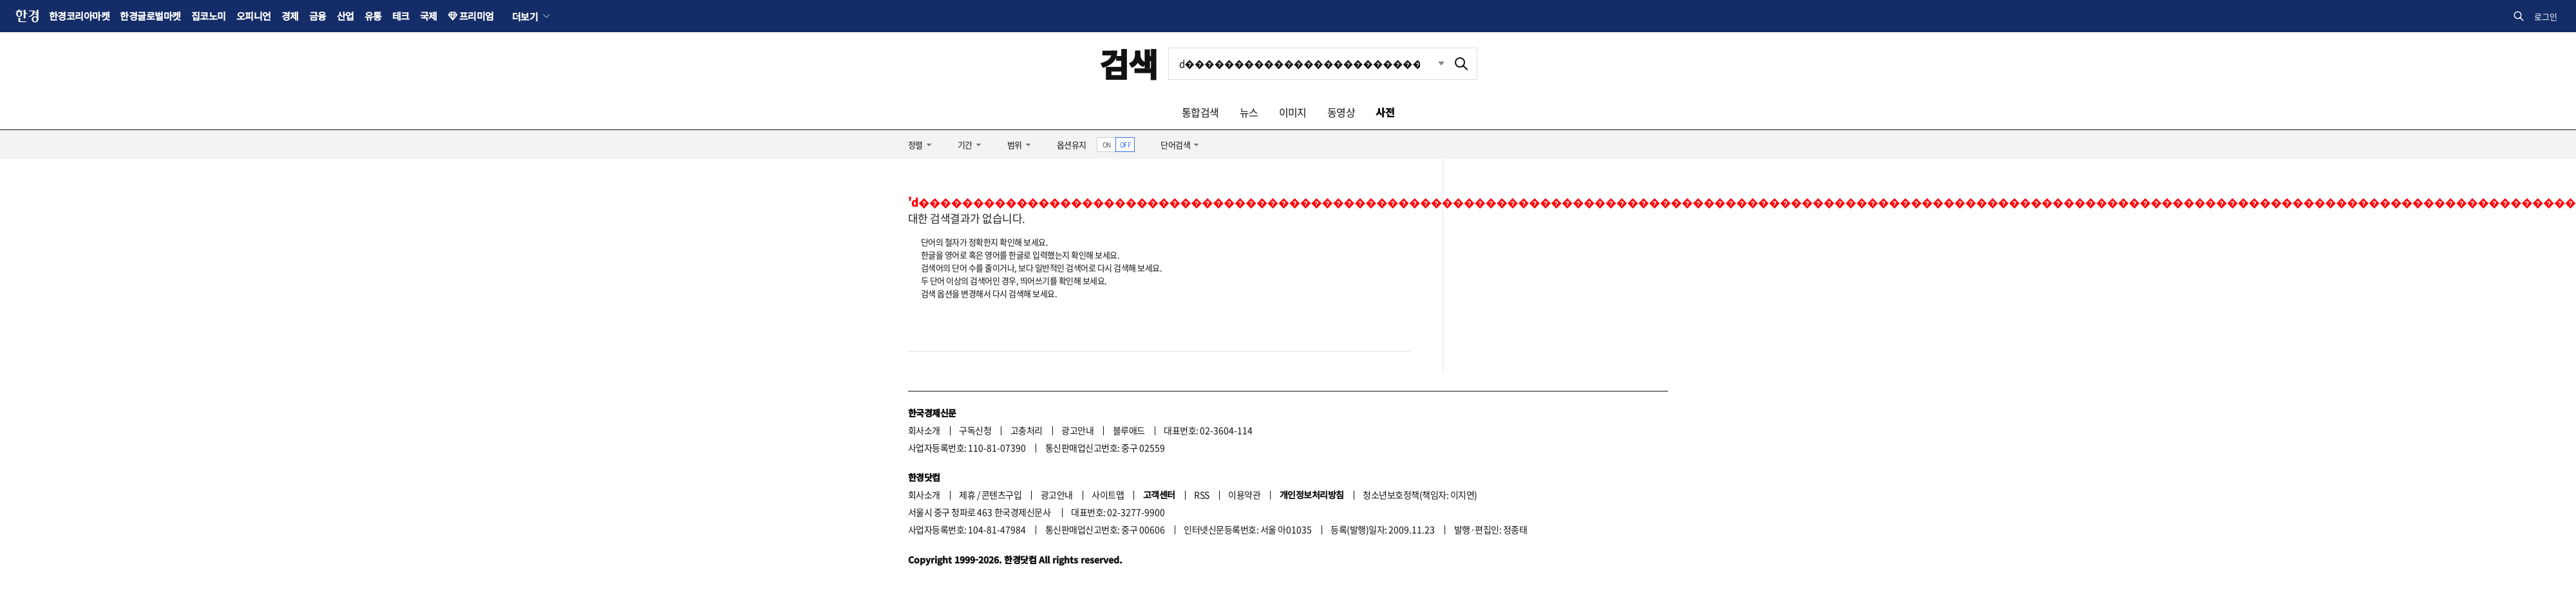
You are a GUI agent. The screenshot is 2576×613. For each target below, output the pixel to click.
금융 (318, 16)
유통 (373, 16)
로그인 (2545, 16)
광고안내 (1077, 430)
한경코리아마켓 (79, 16)
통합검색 (1200, 112)
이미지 (1293, 112)
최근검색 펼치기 (1431, 64)
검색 (1128, 63)
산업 (345, 16)
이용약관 (1244, 494)
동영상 (1341, 112)
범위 (1014, 144)
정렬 (915, 144)
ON (1107, 144)
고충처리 (1026, 430)
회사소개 (924, 430)
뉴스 (1249, 112)
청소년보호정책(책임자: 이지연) (1420, 494)
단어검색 (1175, 144)
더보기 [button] (525, 16)
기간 (965, 144)
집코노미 (208, 16)
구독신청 (975, 430)
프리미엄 (476, 16)
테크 (401, 16)
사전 (1385, 112)
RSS (1201, 494)
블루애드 (1129, 430)
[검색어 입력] (1307, 63)
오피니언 (253, 16)
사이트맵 (1108, 494)
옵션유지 (1071, 144)
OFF (1125, 144)
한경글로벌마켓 (150, 16)
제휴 (967, 494)
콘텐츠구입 (1001, 494)
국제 (428, 16)
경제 (290, 16)
